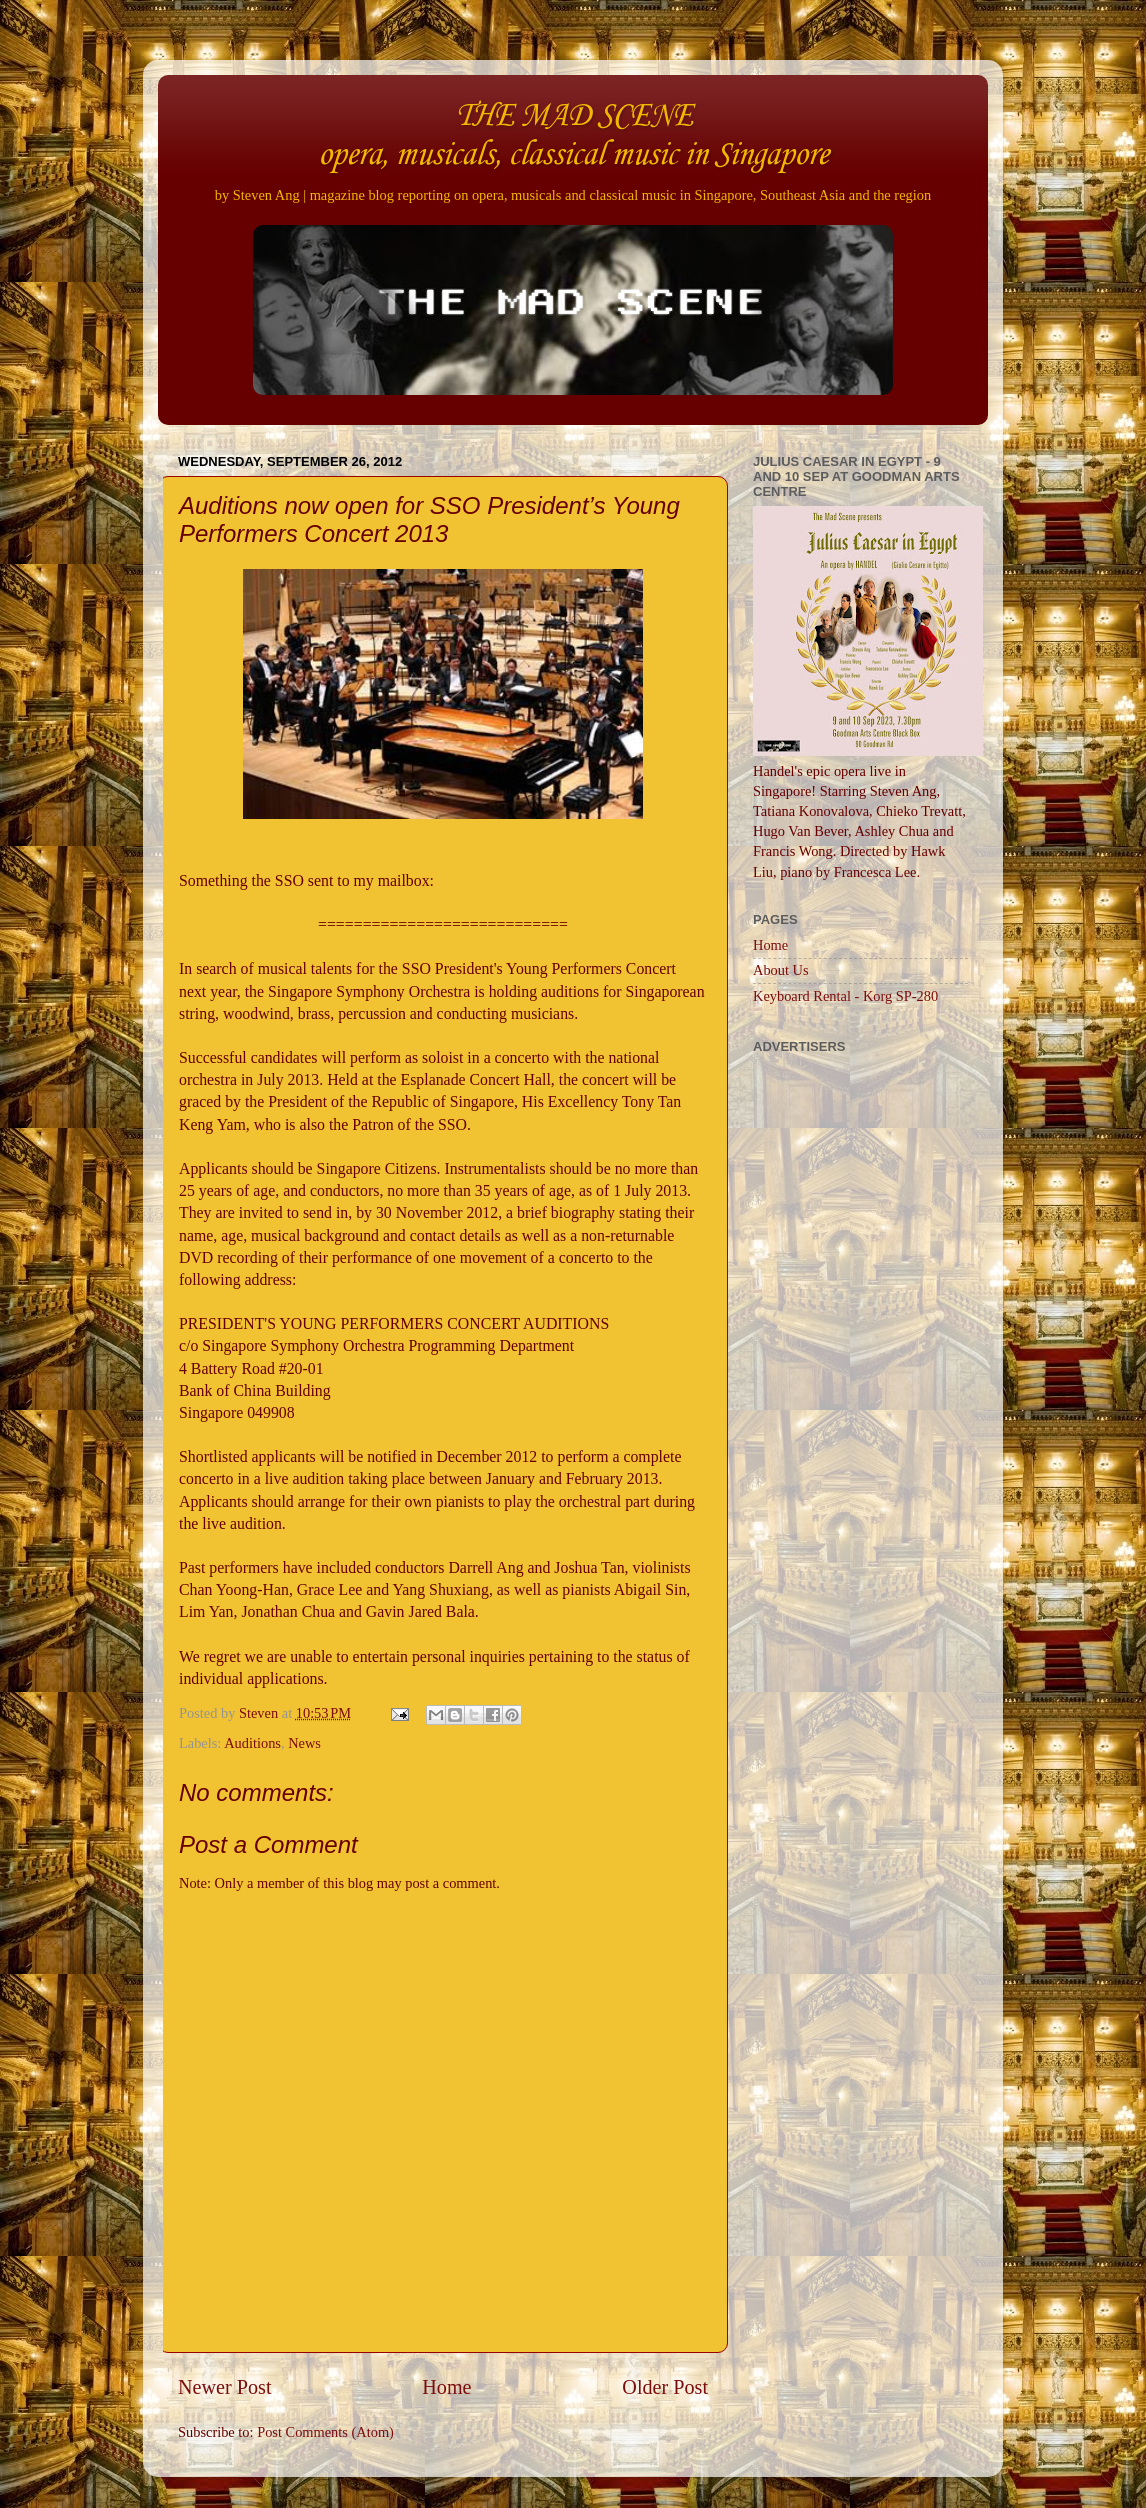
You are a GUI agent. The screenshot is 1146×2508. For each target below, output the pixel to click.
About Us (781, 970)
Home (446, 2387)
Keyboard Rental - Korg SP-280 (845, 996)
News (304, 1743)
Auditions (252, 1743)
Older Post (665, 2387)
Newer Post (225, 2387)
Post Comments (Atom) (325, 2432)
